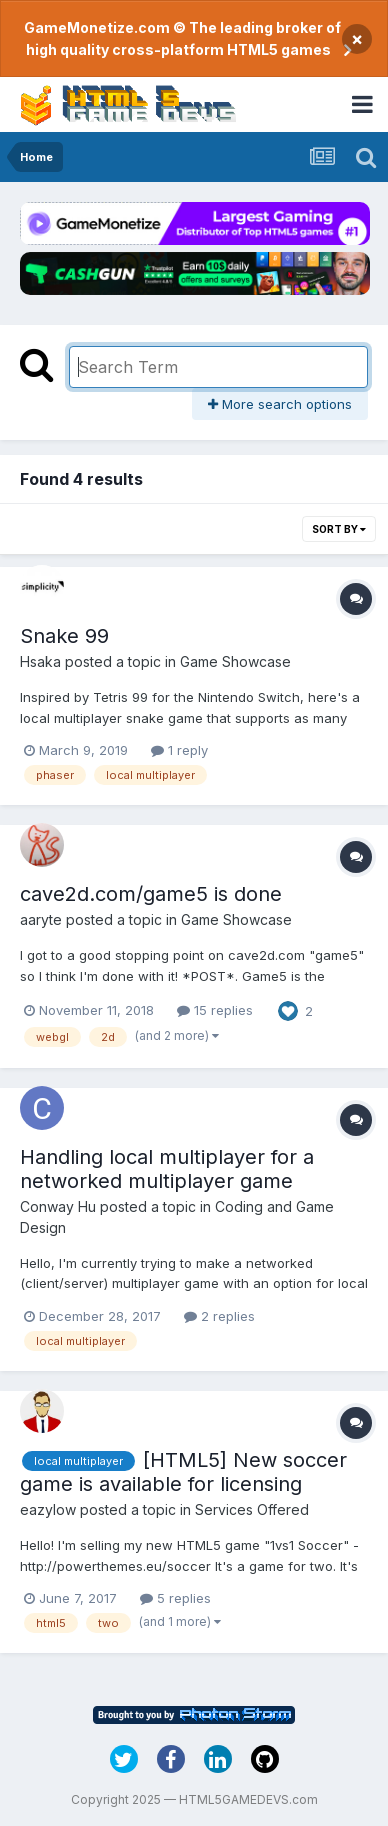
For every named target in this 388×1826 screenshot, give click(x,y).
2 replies (219, 1316)
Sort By (339, 529)
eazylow (48, 1509)
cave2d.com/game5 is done (151, 894)
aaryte (41, 919)
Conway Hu (58, 1206)
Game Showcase (235, 661)
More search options (280, 404)
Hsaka (40, 661)
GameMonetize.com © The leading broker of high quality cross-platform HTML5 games (182, 38)
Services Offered (252, 1509)
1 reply (179, 750)
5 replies (175, 1598)
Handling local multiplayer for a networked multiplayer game (167, 1169)
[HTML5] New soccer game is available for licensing (183, 1472)
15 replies (215, 1010)
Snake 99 (64, 636)
